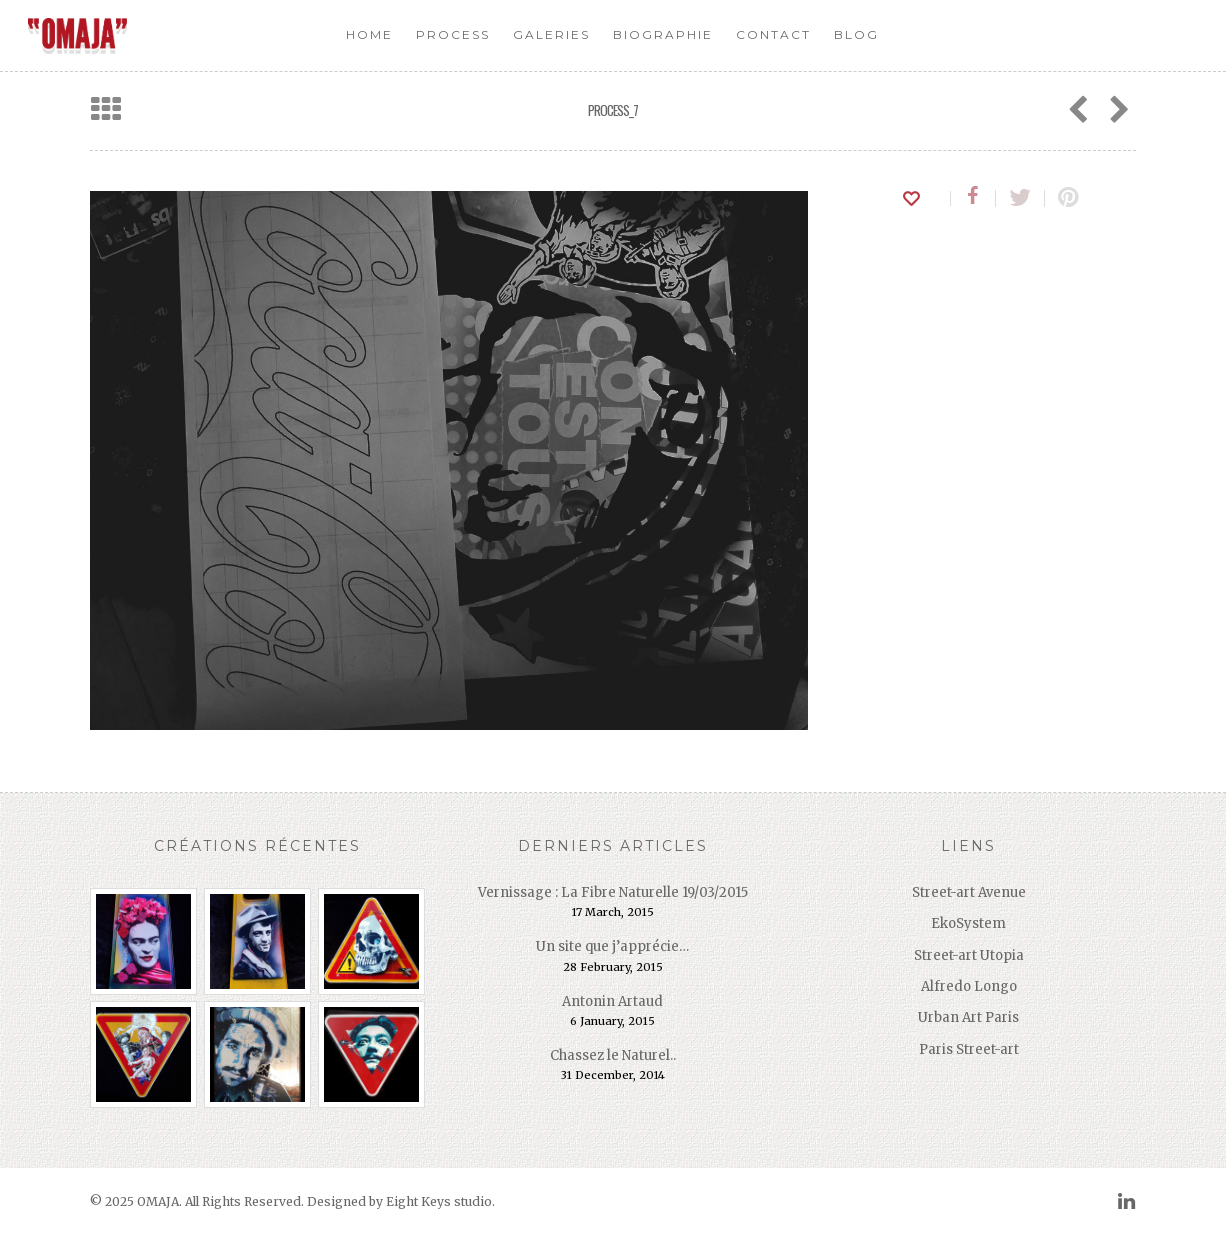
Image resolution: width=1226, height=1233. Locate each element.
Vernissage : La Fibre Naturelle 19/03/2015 (613, 892)
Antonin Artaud (612, 1001)
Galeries (551, 34)
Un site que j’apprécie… (612, 946)
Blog (856, 34)
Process (453, 34)
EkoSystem (968, 923)
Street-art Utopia (969, 955)
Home (369, 34)
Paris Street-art (969, 1049)
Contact (773, 34)
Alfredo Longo (969, 986)
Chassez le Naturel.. (613, 1055)
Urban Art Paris (968, 1017)
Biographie (663, 34)
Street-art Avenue (969, 892)
